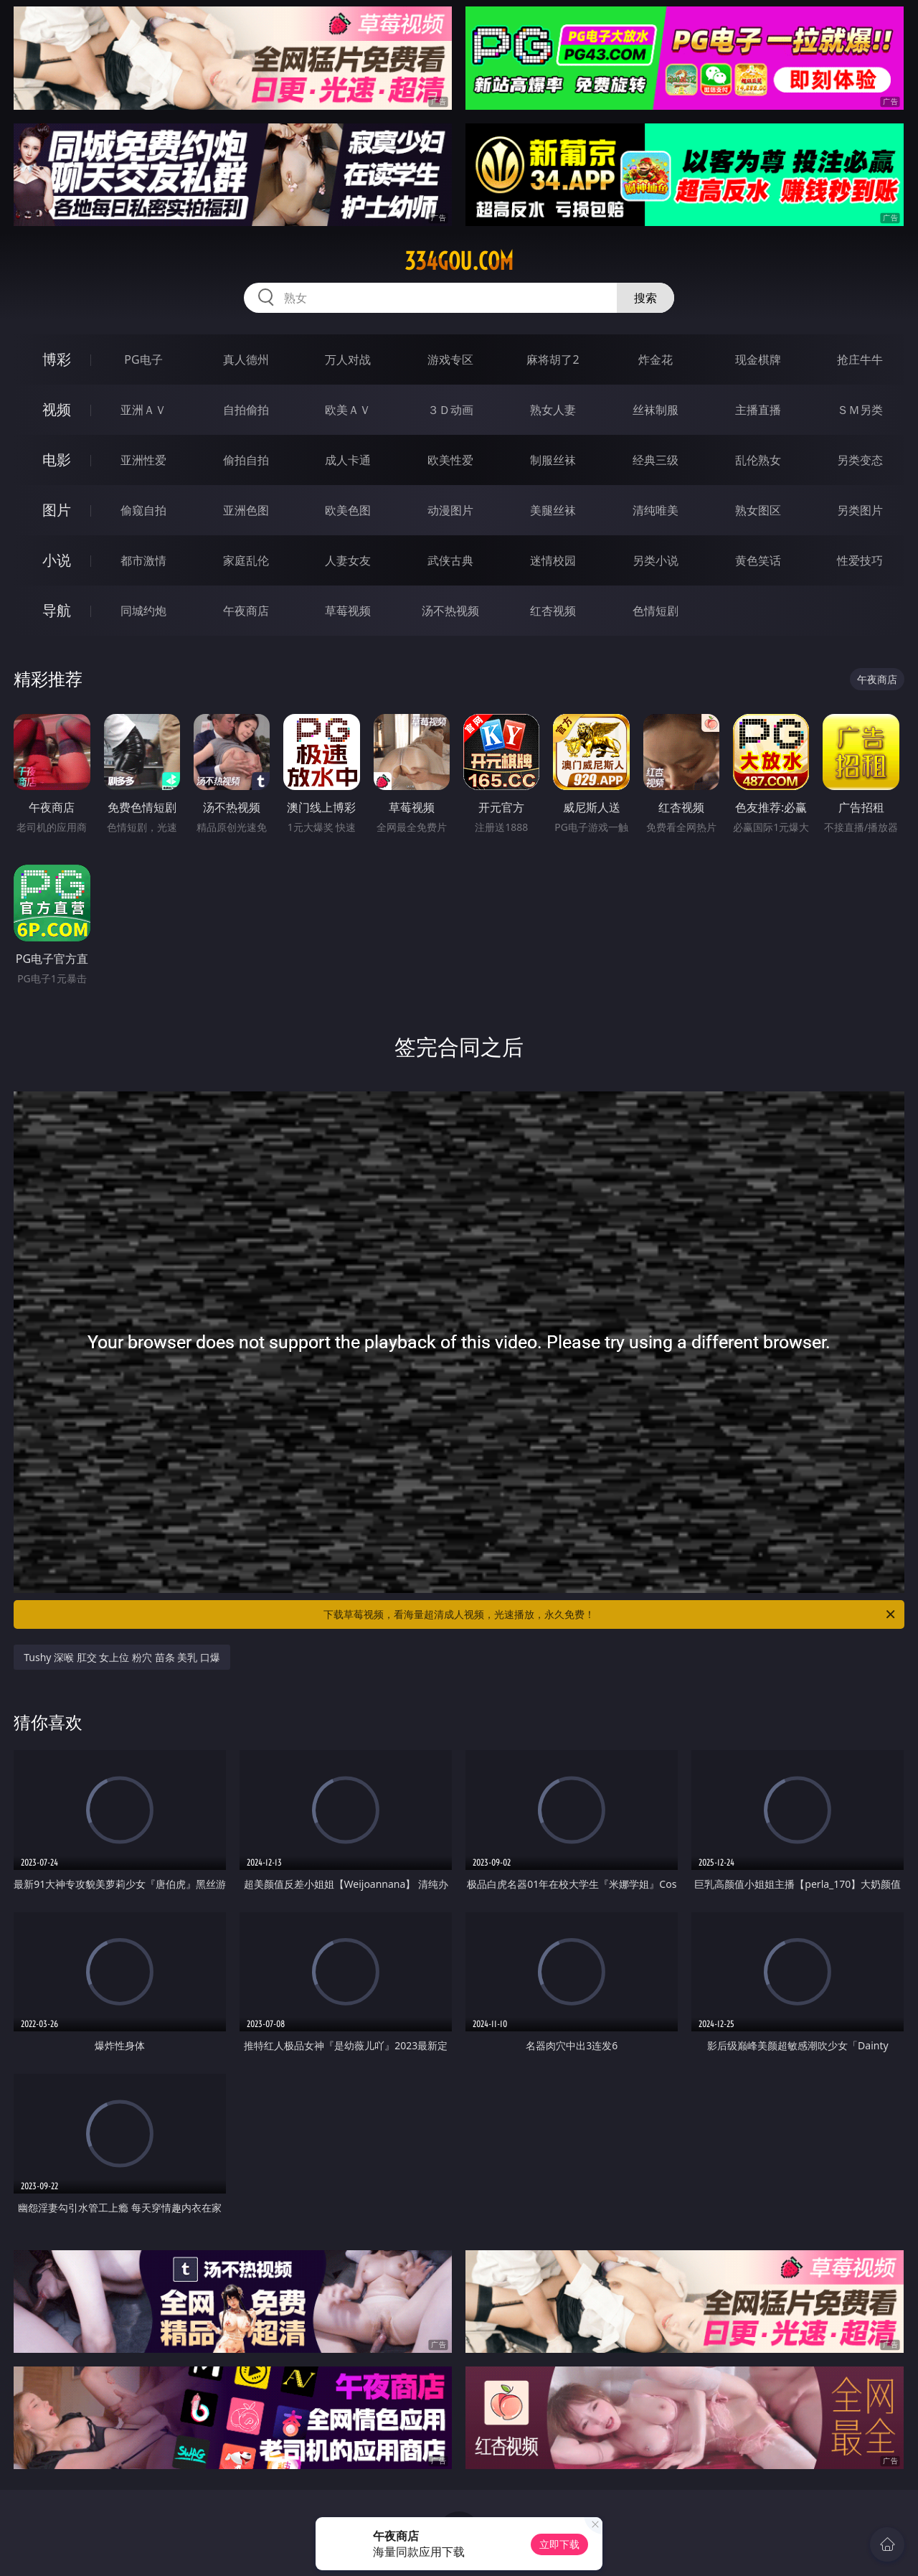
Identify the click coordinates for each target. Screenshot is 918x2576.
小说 (56, 560)
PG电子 (143, 359)
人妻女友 (348, 560)
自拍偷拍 (246, 410)
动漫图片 (450, 510)
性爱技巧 (860, 560)
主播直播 (758, 410)
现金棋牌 (758, 359)
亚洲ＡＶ (143, 410)
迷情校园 (553, 560)
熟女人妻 (553, 410)
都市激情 (143, 560)
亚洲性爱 (143, 460)
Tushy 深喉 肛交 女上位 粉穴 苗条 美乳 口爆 (122, 1657)
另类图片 (860, 510)
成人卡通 (348, 460)
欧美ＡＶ (348, 410)
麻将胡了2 (552, 359)
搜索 (645, 298)
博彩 (56, 359)
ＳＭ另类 (860, 410)
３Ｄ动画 (450, 410)
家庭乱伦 (246, 560)
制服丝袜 (553, 460)
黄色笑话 (758, 560)
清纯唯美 (655, 510)
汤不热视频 (450, 611)
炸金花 (655, 359)
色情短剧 (655, 611)
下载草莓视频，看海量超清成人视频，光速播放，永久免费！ (610, 1614)
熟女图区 (758, 510)
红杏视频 (553, 611)
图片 (56, 510)
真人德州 (246, 359)
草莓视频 (348, 611)
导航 (56, 610)
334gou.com (459, 261)
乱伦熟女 (758, 460)
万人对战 (348, 359)
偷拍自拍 (246, 460)
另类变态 (860, 460)
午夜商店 (246, 611)
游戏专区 (450, 359)
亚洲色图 (246, 510)
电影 (56, 459)
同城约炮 (143, 611)
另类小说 (655, 560)
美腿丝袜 (553, 510)
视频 (56, 409)
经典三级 (655, 460)
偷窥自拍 (143, 510)
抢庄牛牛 (860, 359)
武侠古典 (450, 560)
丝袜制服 (655, 410)
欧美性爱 (450, 460)
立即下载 (559, 2544)
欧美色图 (348, 510)
